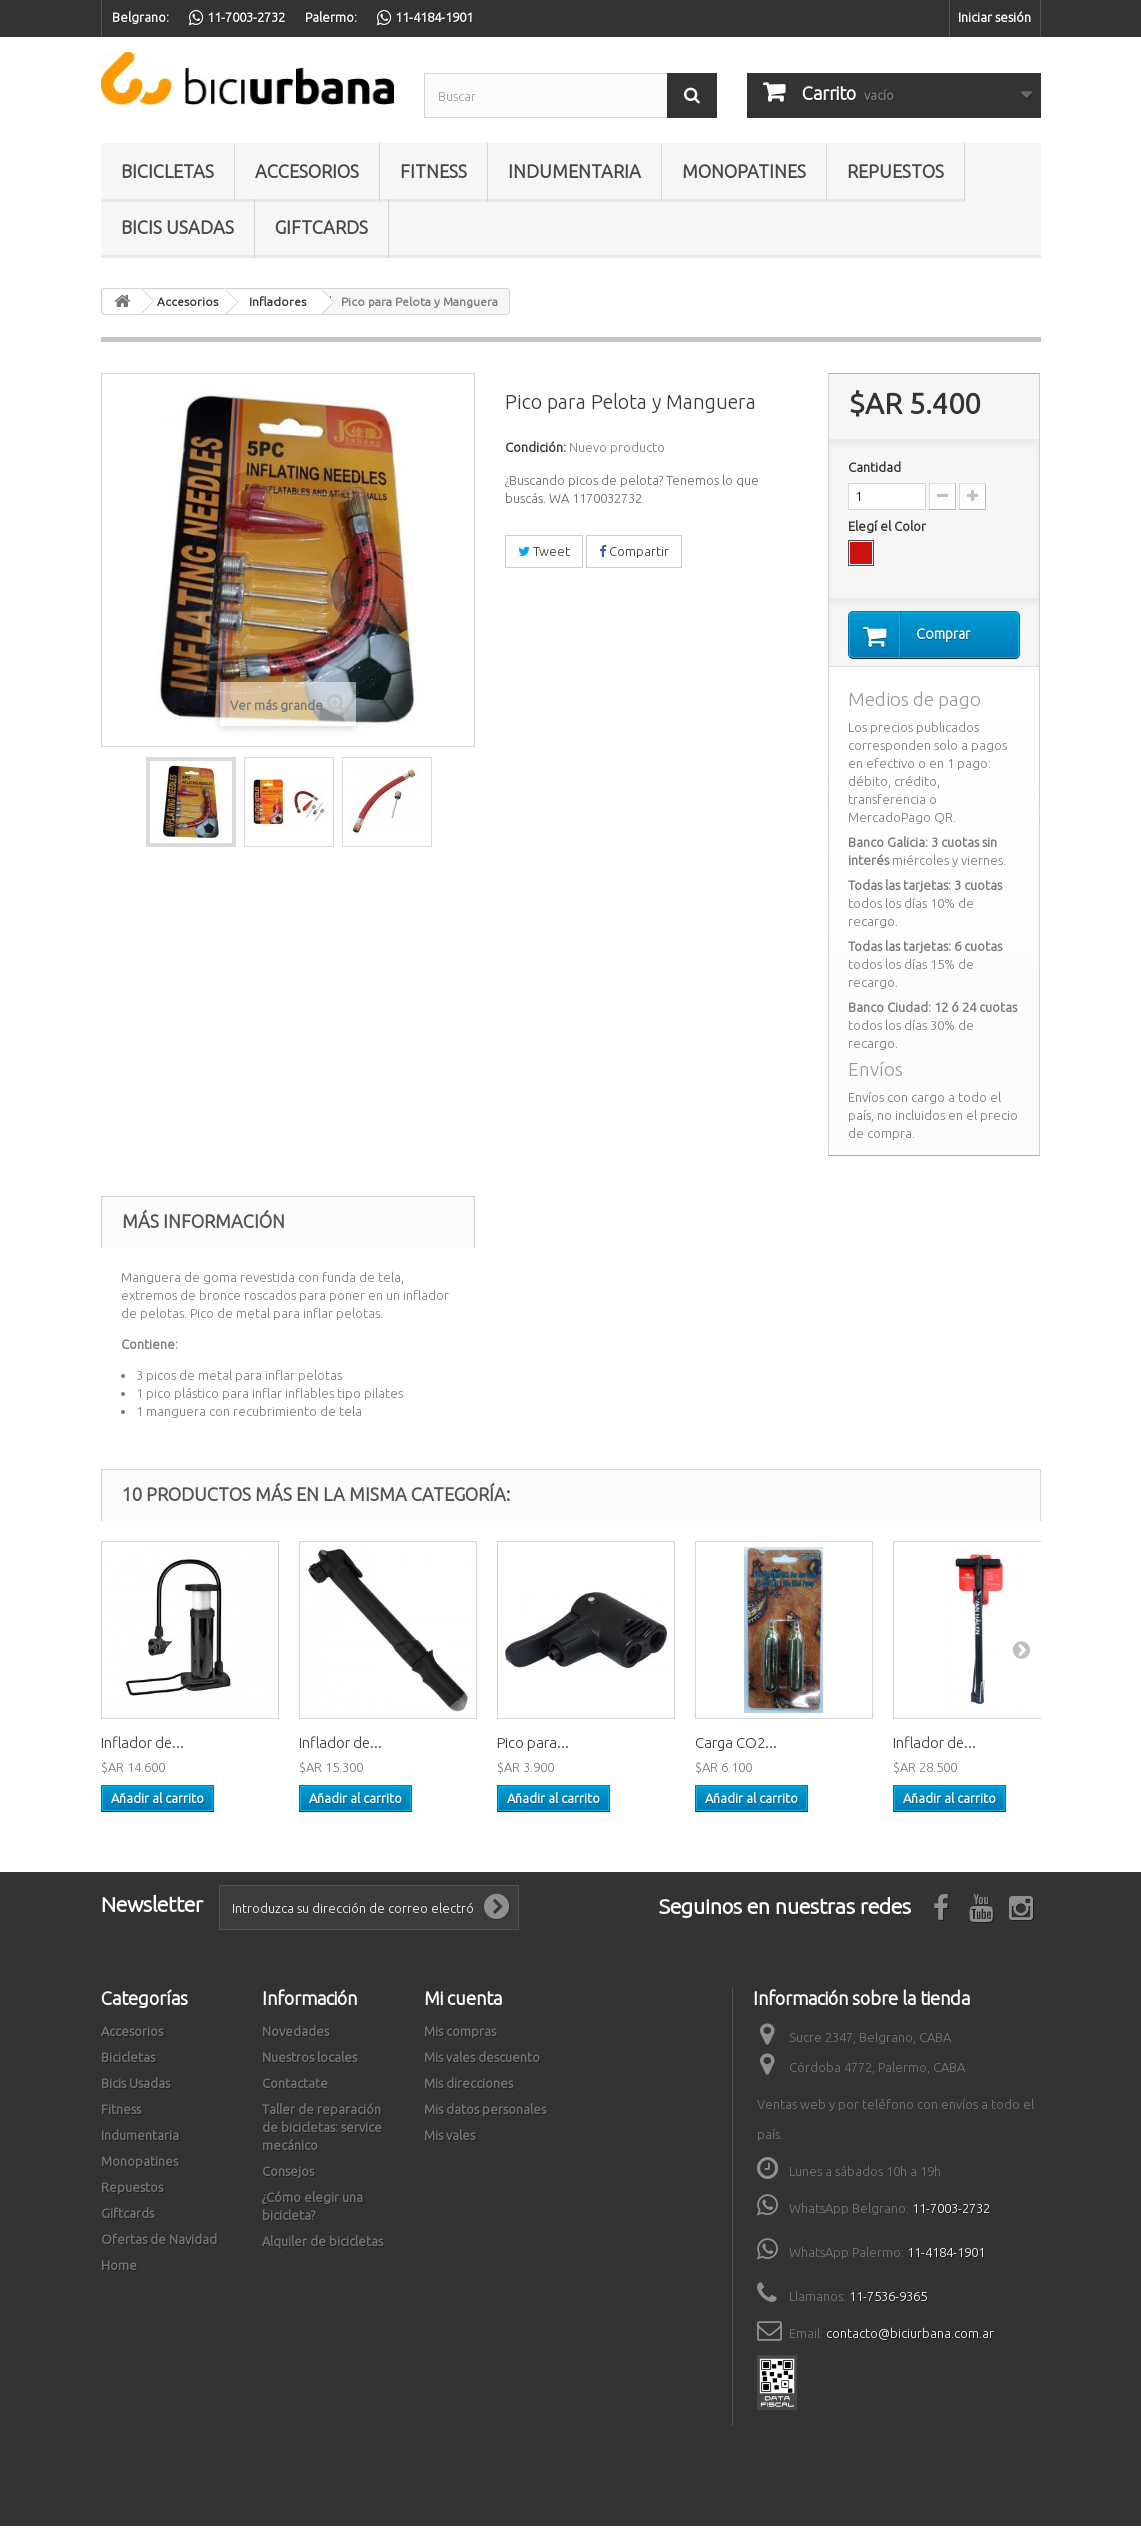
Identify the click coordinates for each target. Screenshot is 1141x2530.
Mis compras (460, 2035)
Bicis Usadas (177, 227)
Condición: (535, 447)
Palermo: (331, 17)
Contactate (295, 2087)
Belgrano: (140, 17)
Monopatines (744, 171)
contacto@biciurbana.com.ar (910, 2337)
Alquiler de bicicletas (322, 2245)
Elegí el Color (888, 526)
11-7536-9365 (888, 2300)
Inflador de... (142, 1746)
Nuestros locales (309, 2061)
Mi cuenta (463, 2002)
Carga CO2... (736, 1746)
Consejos (288, 2175)
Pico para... (533, 1746)
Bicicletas (167, 171)
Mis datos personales (485, 2113)
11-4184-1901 (946, 2256)
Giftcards (321, 227)
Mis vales (449, 2139)
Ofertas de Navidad (159, 2243)
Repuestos (895, 171)
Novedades (295, 2035)
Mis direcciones (468, 2087)
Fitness (433, 171)
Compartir (634, 551)
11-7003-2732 (951, 2212)
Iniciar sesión (994, 17)
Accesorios (307, 171)
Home (119, 2269)
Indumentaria (574, 171)
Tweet (544, 551)
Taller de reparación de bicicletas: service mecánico (322, 2131)
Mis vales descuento (482, 2061)
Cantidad (874, 467)
